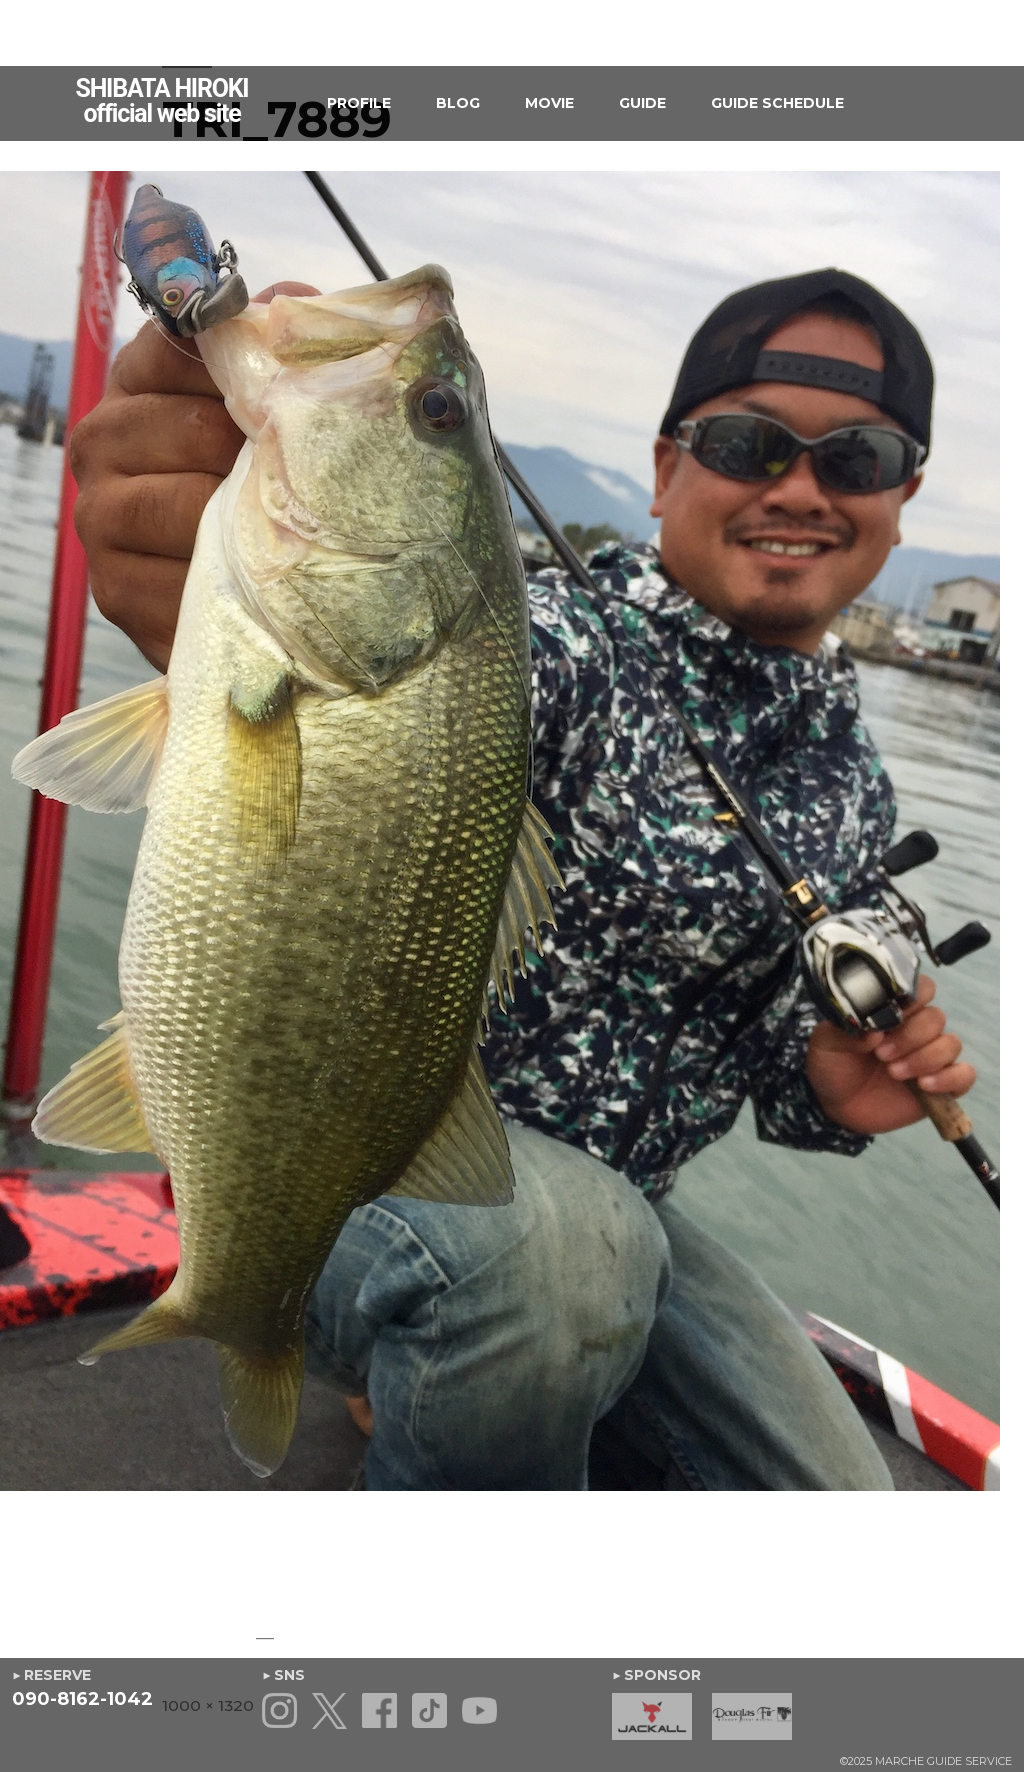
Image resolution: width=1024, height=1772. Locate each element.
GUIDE (642, 103)
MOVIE (549, 103)
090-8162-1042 (82, 1699)
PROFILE (359, 103)
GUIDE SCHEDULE (777, 103)
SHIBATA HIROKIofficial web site (162, 101)
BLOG (458, 103)
